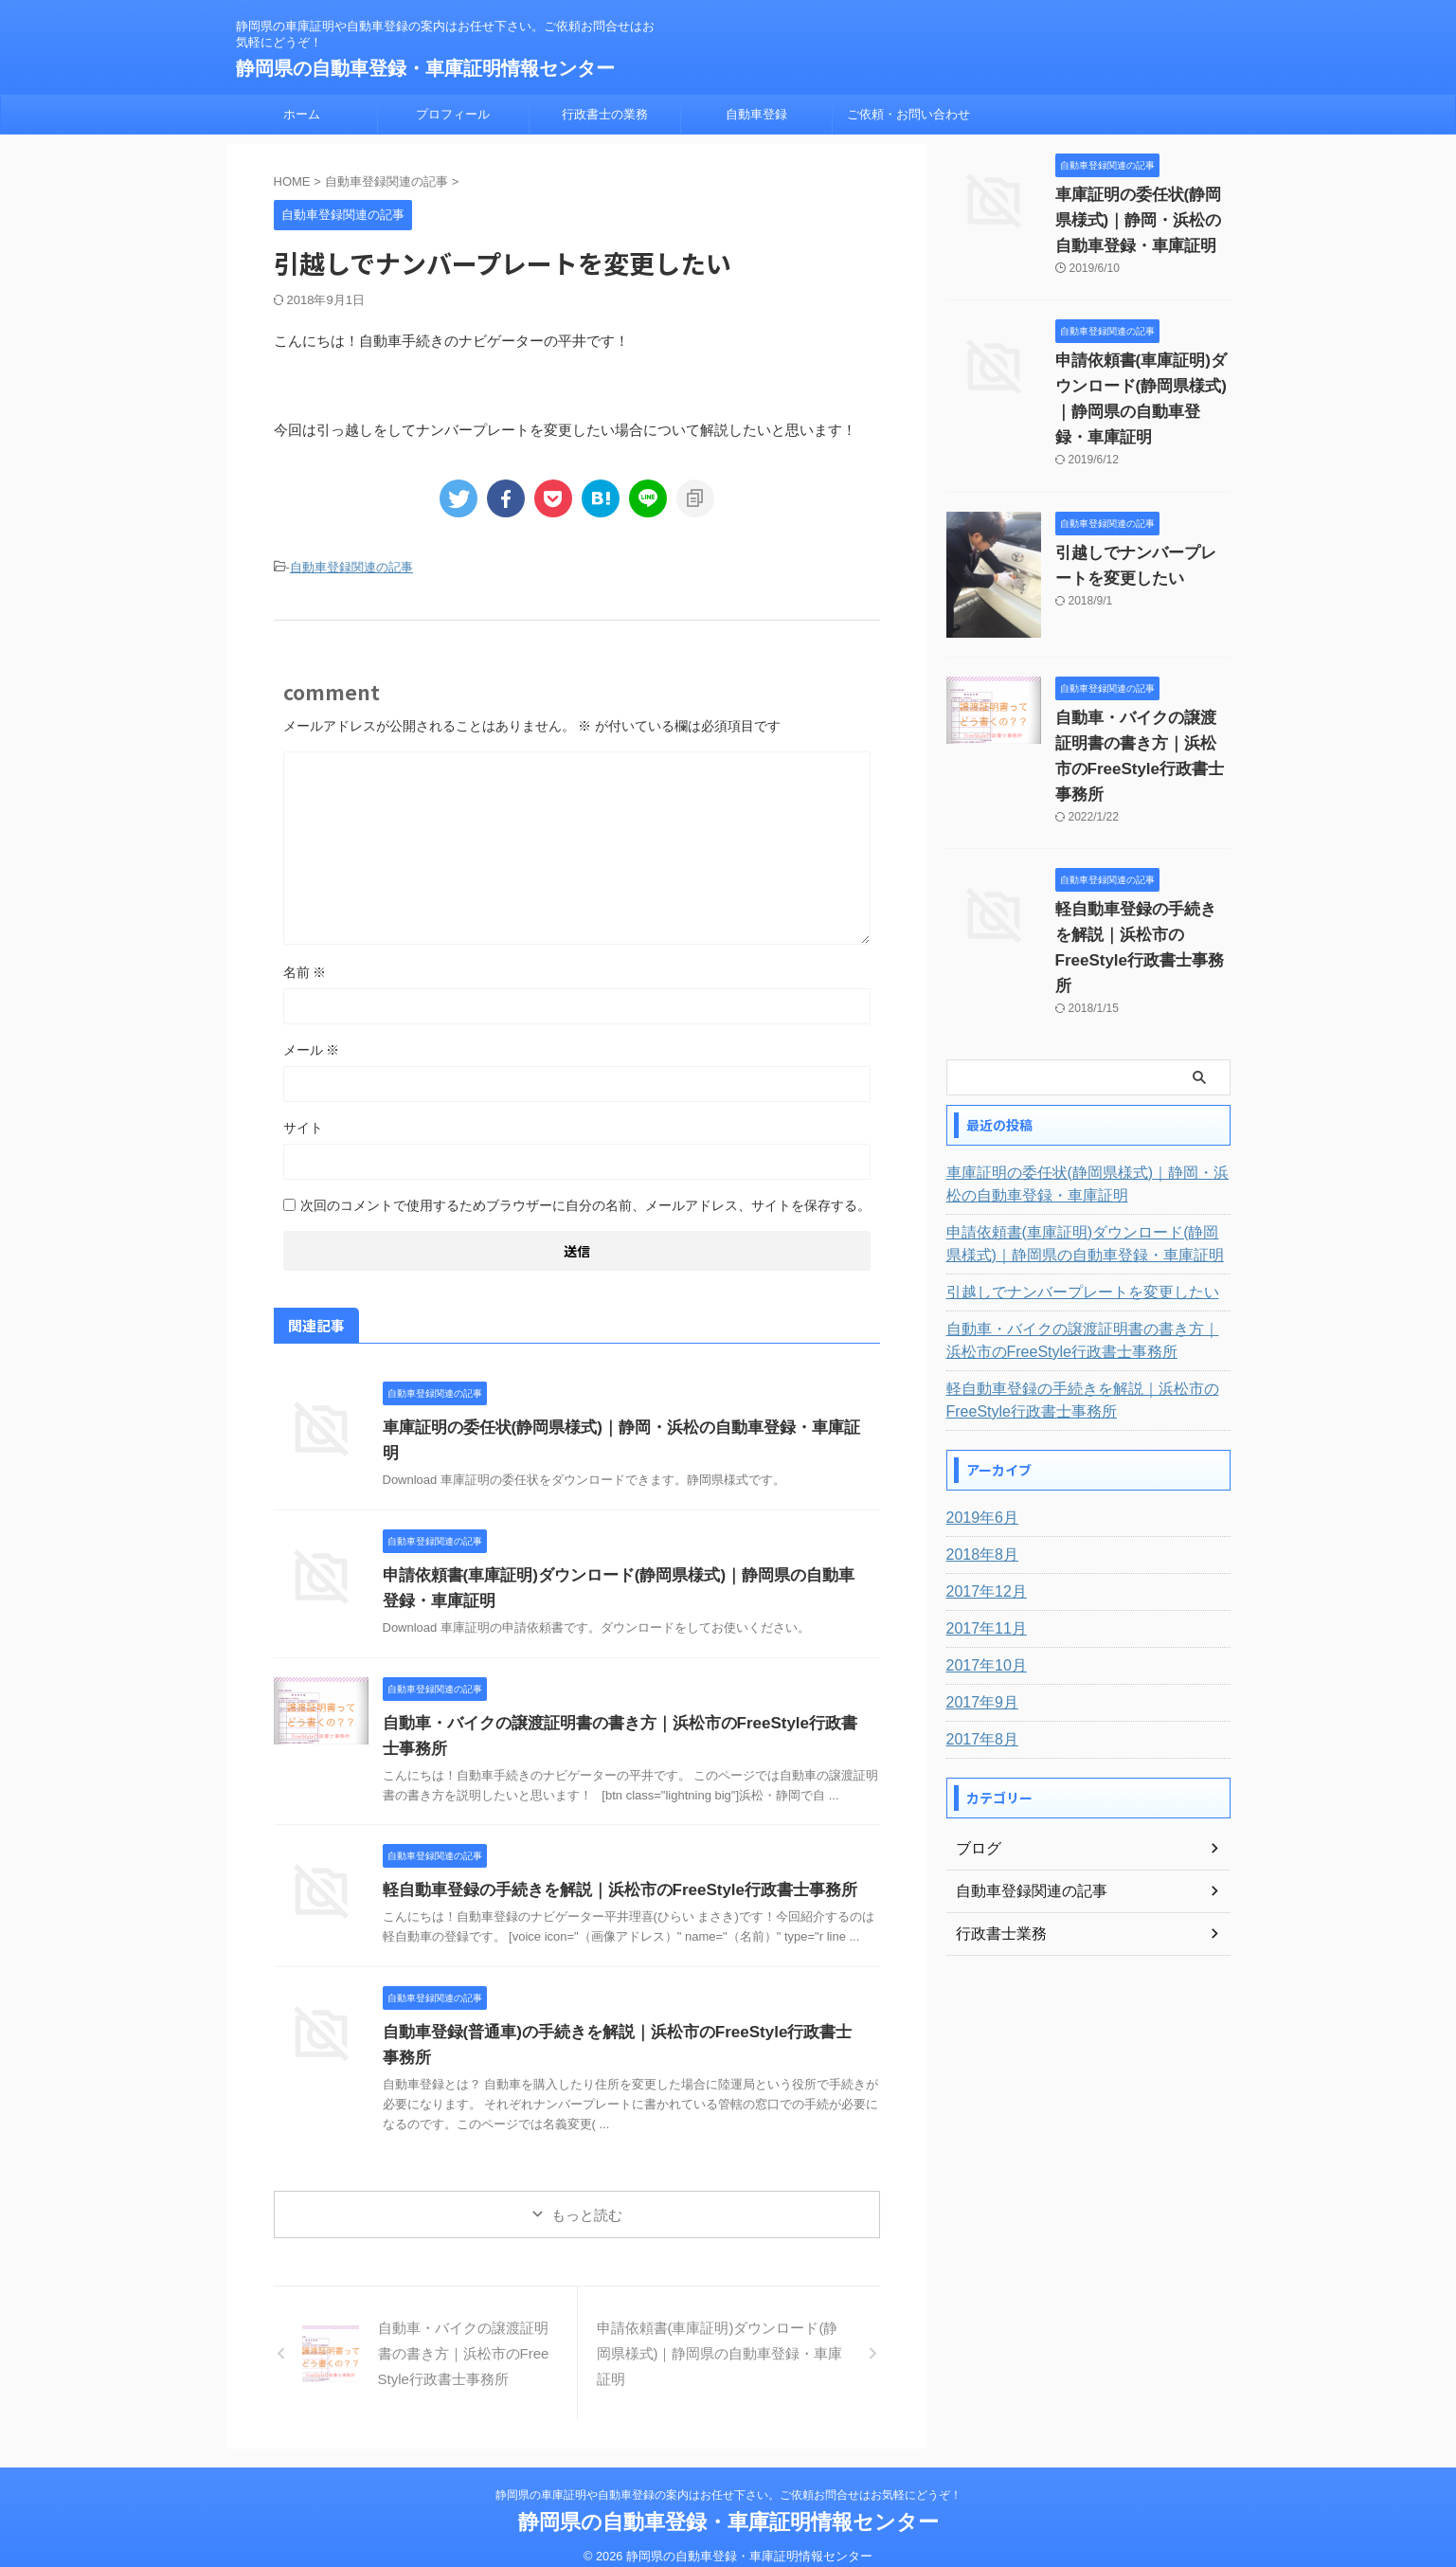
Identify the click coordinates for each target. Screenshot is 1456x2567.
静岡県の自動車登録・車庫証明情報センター (425, 68)
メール (311, 1047)
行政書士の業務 (605, 114)
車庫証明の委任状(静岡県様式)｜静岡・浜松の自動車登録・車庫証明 (615, 1425)
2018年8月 (978, 1478)
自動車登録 (756, 114)
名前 (305, 969)
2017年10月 (981, 1589)
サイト (303, 1124)
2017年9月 (978, 1626)
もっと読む (586, 2199)
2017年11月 (981, 1552)
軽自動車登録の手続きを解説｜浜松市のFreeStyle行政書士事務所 (606, 1874)
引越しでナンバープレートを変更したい (1065, 1215)
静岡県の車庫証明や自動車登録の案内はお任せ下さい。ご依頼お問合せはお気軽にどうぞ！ (728, 2479)
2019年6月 (978, 1441)
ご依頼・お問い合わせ (908, 114)
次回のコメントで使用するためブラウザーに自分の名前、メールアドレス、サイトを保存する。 (585, 1202)
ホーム (301, 114)
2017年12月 (981, 1515)
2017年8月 (978, 1663)
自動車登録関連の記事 (351, 566)
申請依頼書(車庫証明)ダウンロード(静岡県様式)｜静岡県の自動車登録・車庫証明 (1139, 386)
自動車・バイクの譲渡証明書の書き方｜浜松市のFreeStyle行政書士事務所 (1141, 718)
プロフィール (453, 114)
